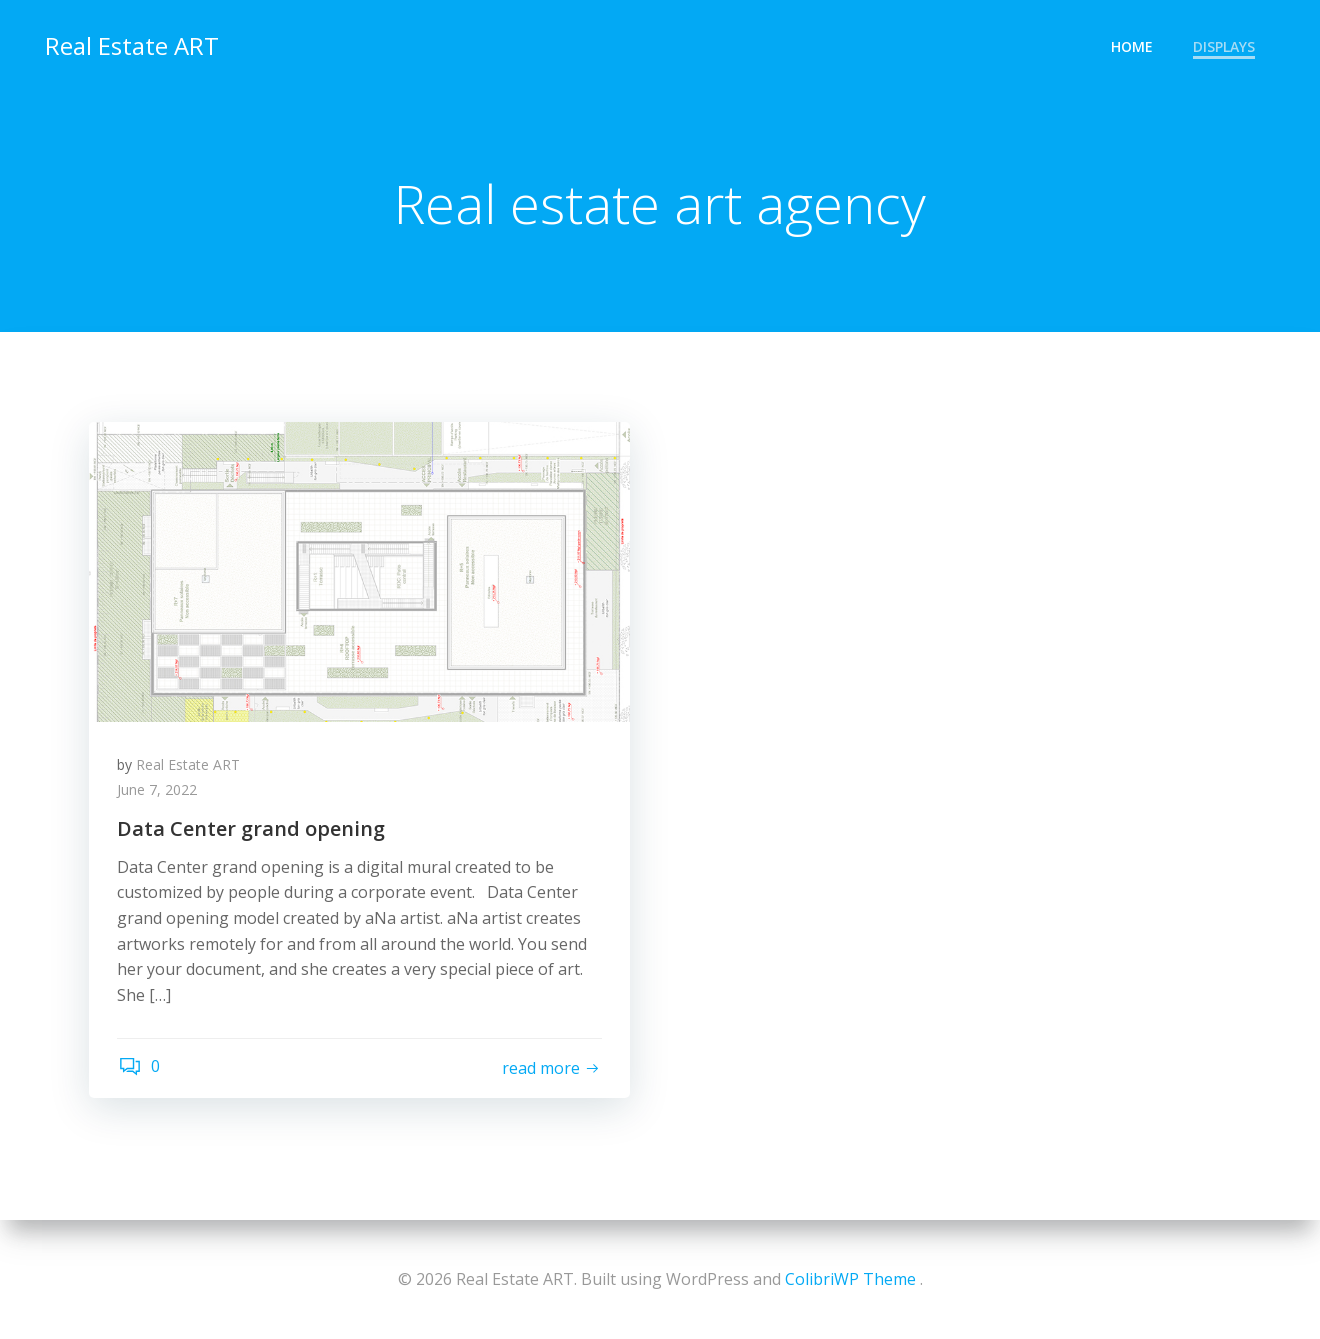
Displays (1225, 45)
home (1133, 45)
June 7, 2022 (159, 792)
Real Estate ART (131, 44)
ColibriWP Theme (850, 1279)
